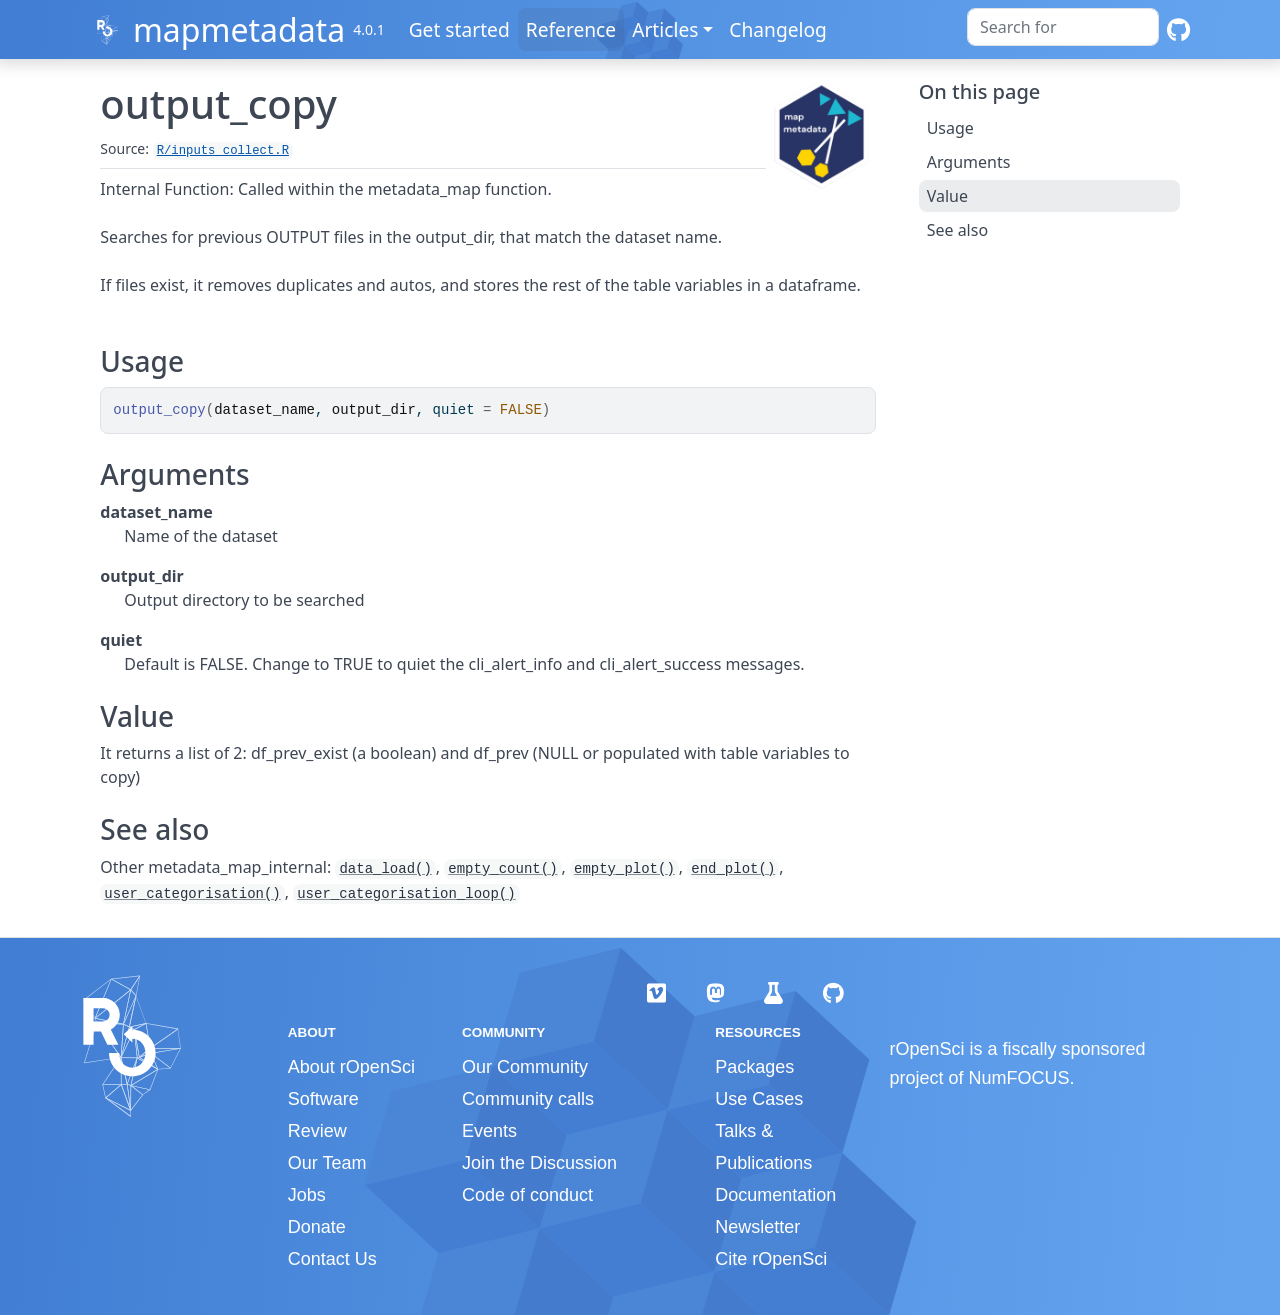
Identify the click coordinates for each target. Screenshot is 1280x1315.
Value (947, 196)
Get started (459, 29)
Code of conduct (527, 1195)
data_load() (385, 869)
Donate (317, 1227)
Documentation (775, 1195)
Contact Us (332, 1259)
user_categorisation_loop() (406, 894)
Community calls (528, 1099)
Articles (665, 29)
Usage (950, 128)
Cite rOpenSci (771, 1259)
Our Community (525, 1067)
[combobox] (1063, 27)
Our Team (327, 1163)
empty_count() (502, 869)
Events (489, 1131)
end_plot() (733, 869)
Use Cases (759, 1099)
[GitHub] (1178, 29)
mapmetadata (239, 29)
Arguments (969, 162)
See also (957, 230)
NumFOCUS (1019, 1078)
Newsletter (757, 1227)
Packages (754, 1067)
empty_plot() (624, 869)
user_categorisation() (192, 894)
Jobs (307, 1195)
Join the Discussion (539, 1163)
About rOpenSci (351, 1067)
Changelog (778, 29)
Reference (571, 29)
